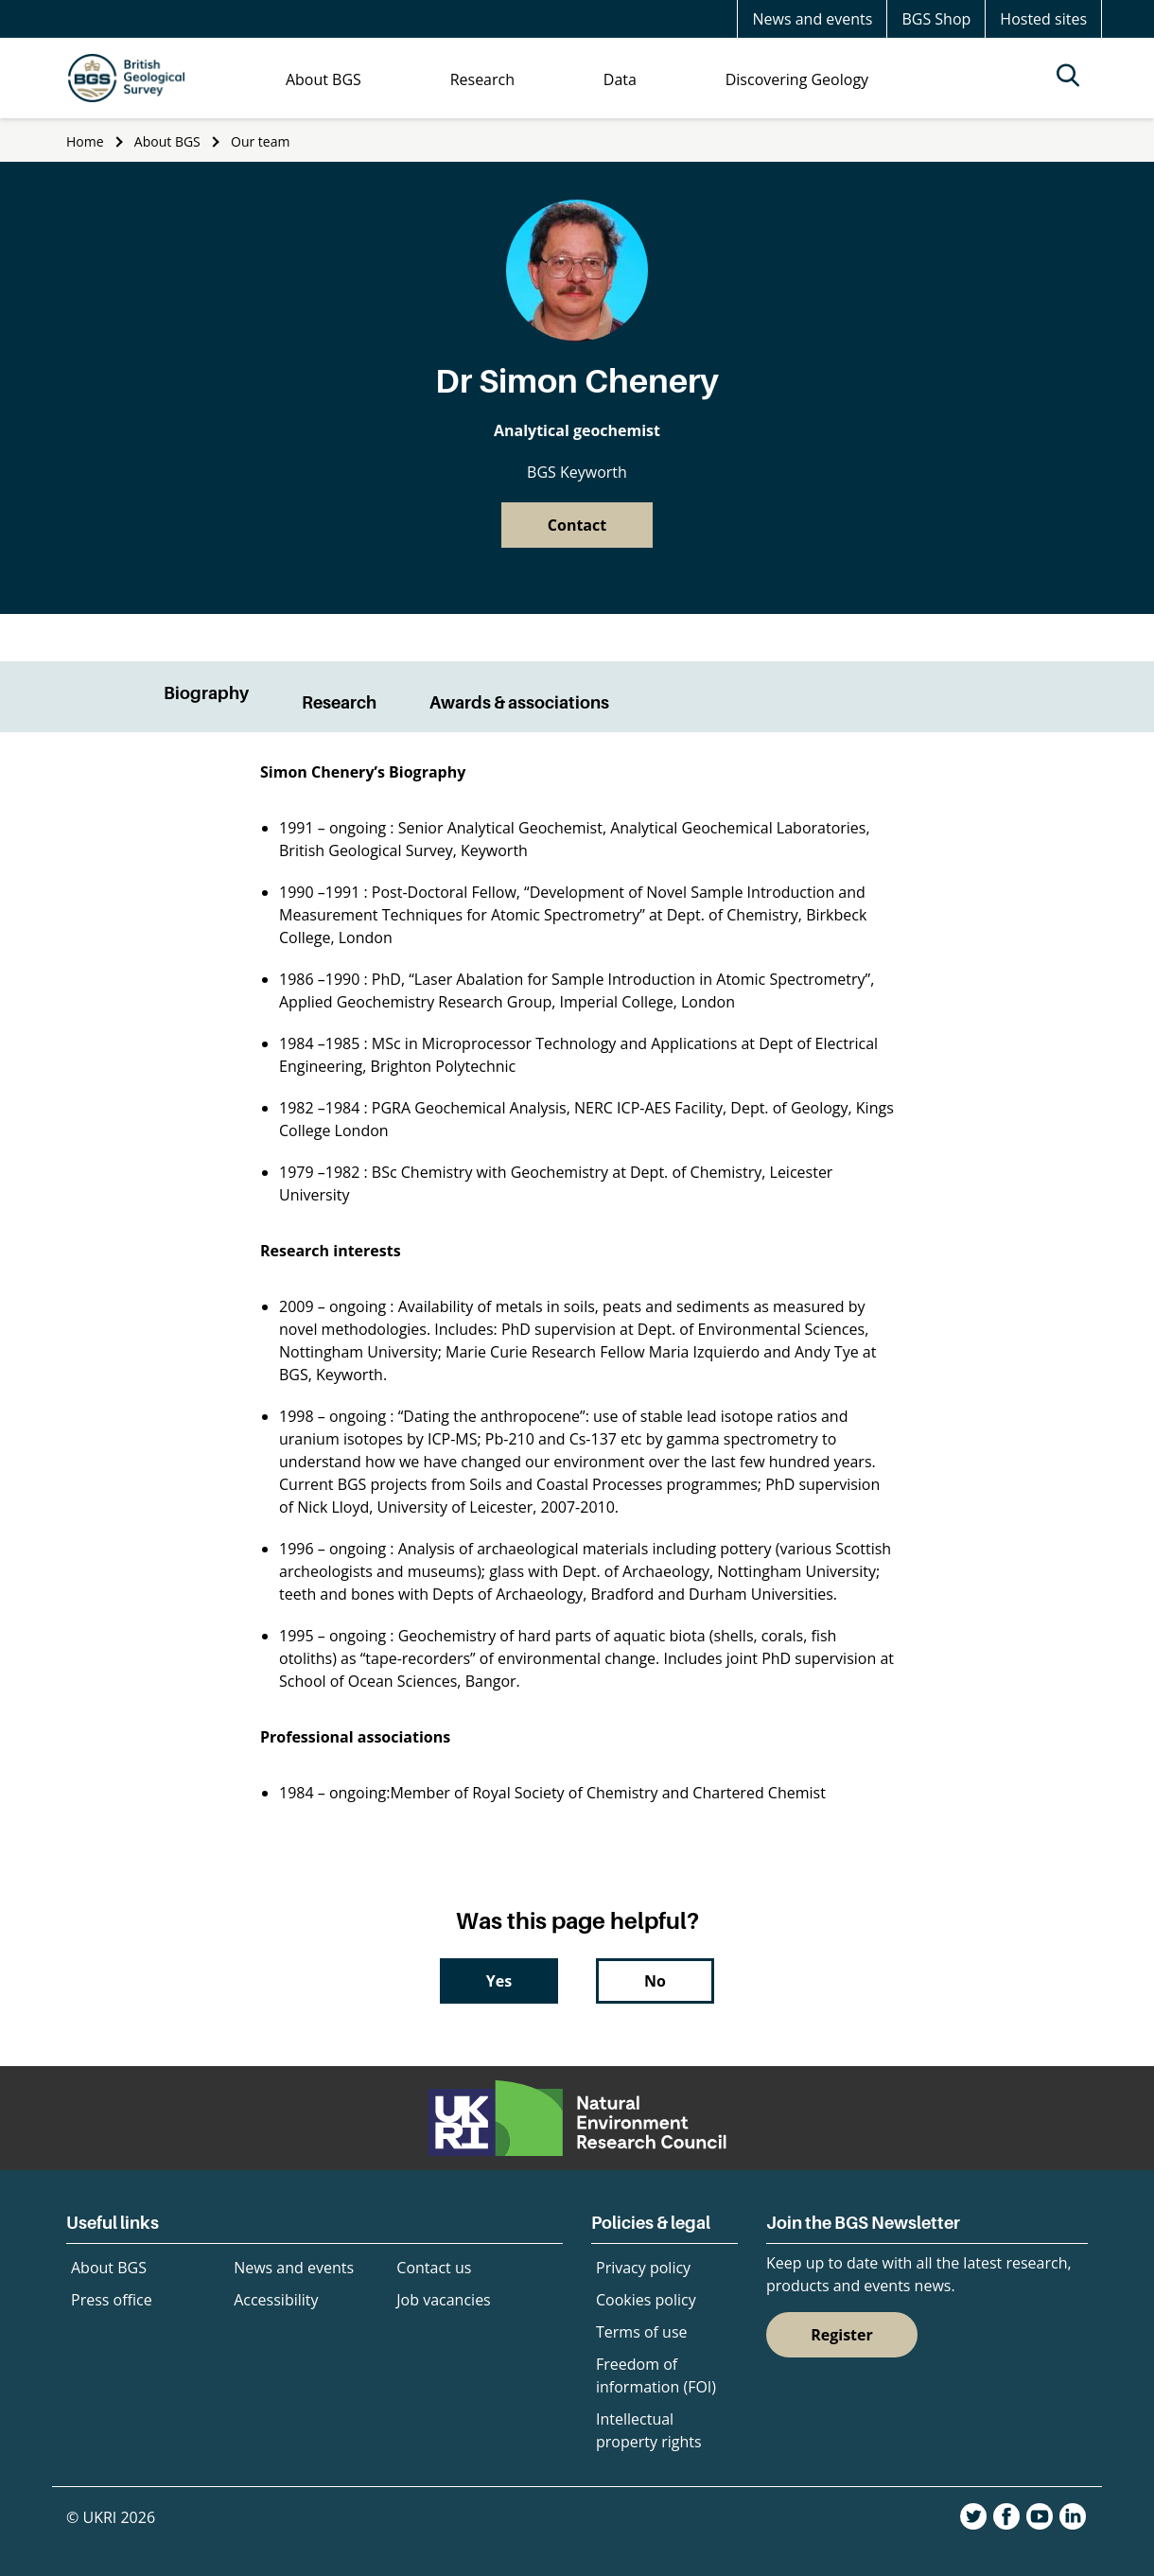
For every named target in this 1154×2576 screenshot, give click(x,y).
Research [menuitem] (482, 79)
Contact (577, 525)
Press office (111, 2299)
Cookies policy (646, 2299)
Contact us (433, 2267)
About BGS (167, 141)
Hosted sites (1043, 19)
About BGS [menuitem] (323, 79)
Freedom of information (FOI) (656, 2375)
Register (842, 2334)
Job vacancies (443, 2299)
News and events (812, 19)
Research (339, 702)
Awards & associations (519, 702)
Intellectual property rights (649, 2430)
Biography (206, 693)
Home (85, 141)
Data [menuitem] (620, 79)
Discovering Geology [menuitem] (797, 79)
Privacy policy (643, 2267)
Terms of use (642, 2332)
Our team (260, 141)
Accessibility (276, 2299)
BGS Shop (935, 19)
